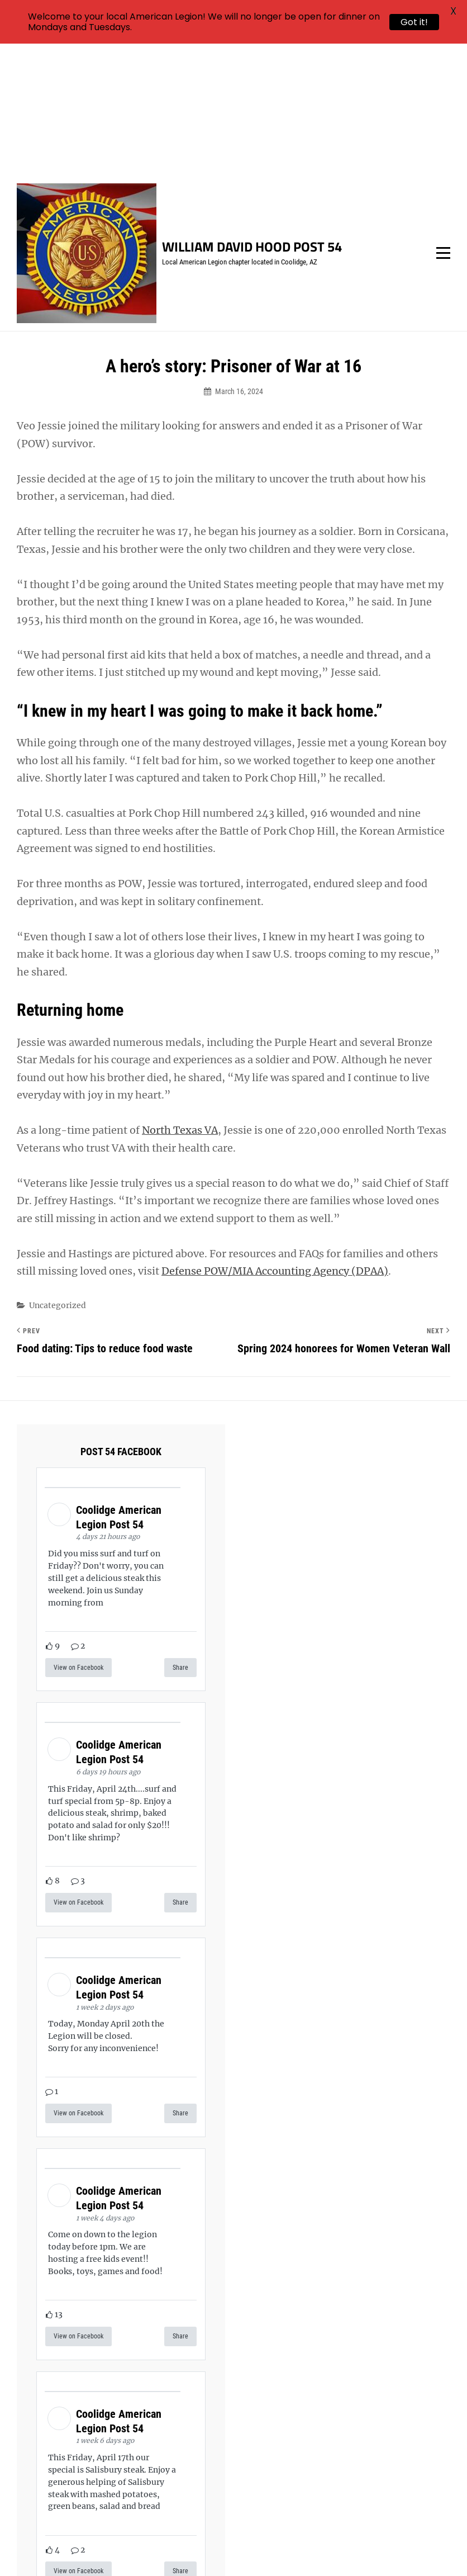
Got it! (414, 22)
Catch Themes (405, 2548)
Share (180, 1536)
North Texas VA (180, 998)
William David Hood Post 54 (252, 115)
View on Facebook (78, 1536)
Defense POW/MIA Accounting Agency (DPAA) (274, 1139)
